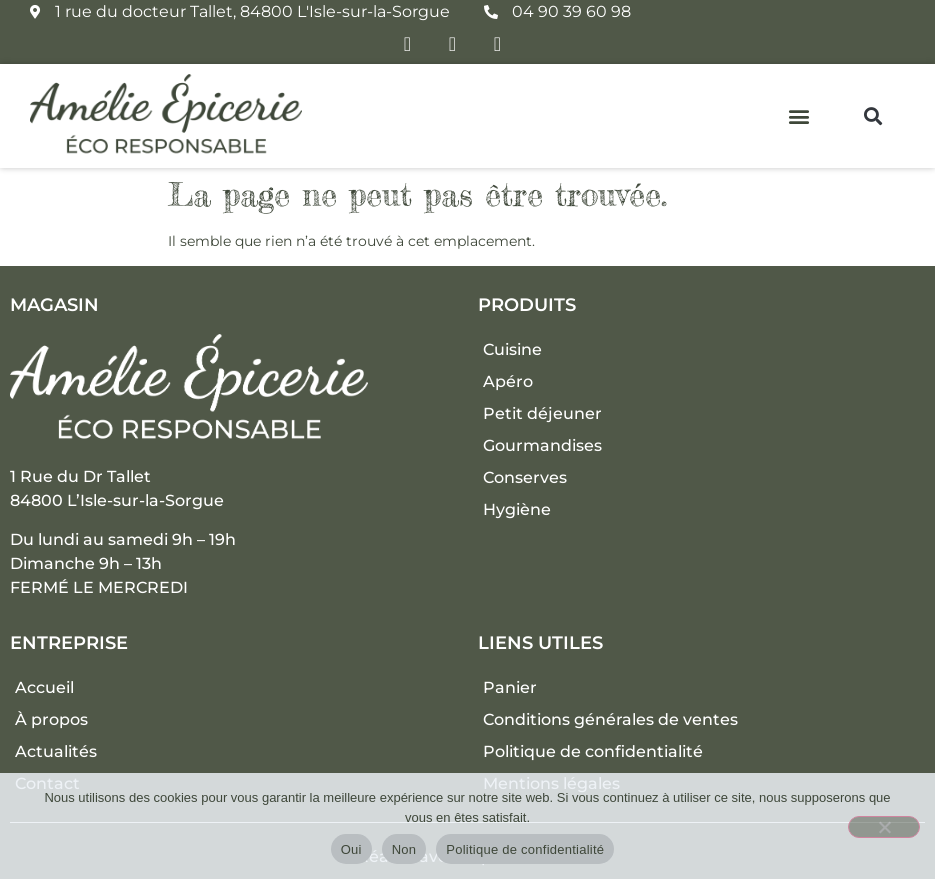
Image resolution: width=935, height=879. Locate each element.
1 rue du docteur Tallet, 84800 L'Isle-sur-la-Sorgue (252, 11)
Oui (351, 849)
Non (404, 849)
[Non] (884, 827)
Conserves (525, 477)
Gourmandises (542, 445)
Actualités (56, 751)
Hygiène (517, 509)
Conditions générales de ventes (610, 719)
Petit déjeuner (542, 413)
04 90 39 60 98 (571, 11)
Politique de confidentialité (593, 751)
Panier (510, 687)
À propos (51, 719)
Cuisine (512, 349)
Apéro (508, 381)
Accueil (44, 687)
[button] (799, 116)
